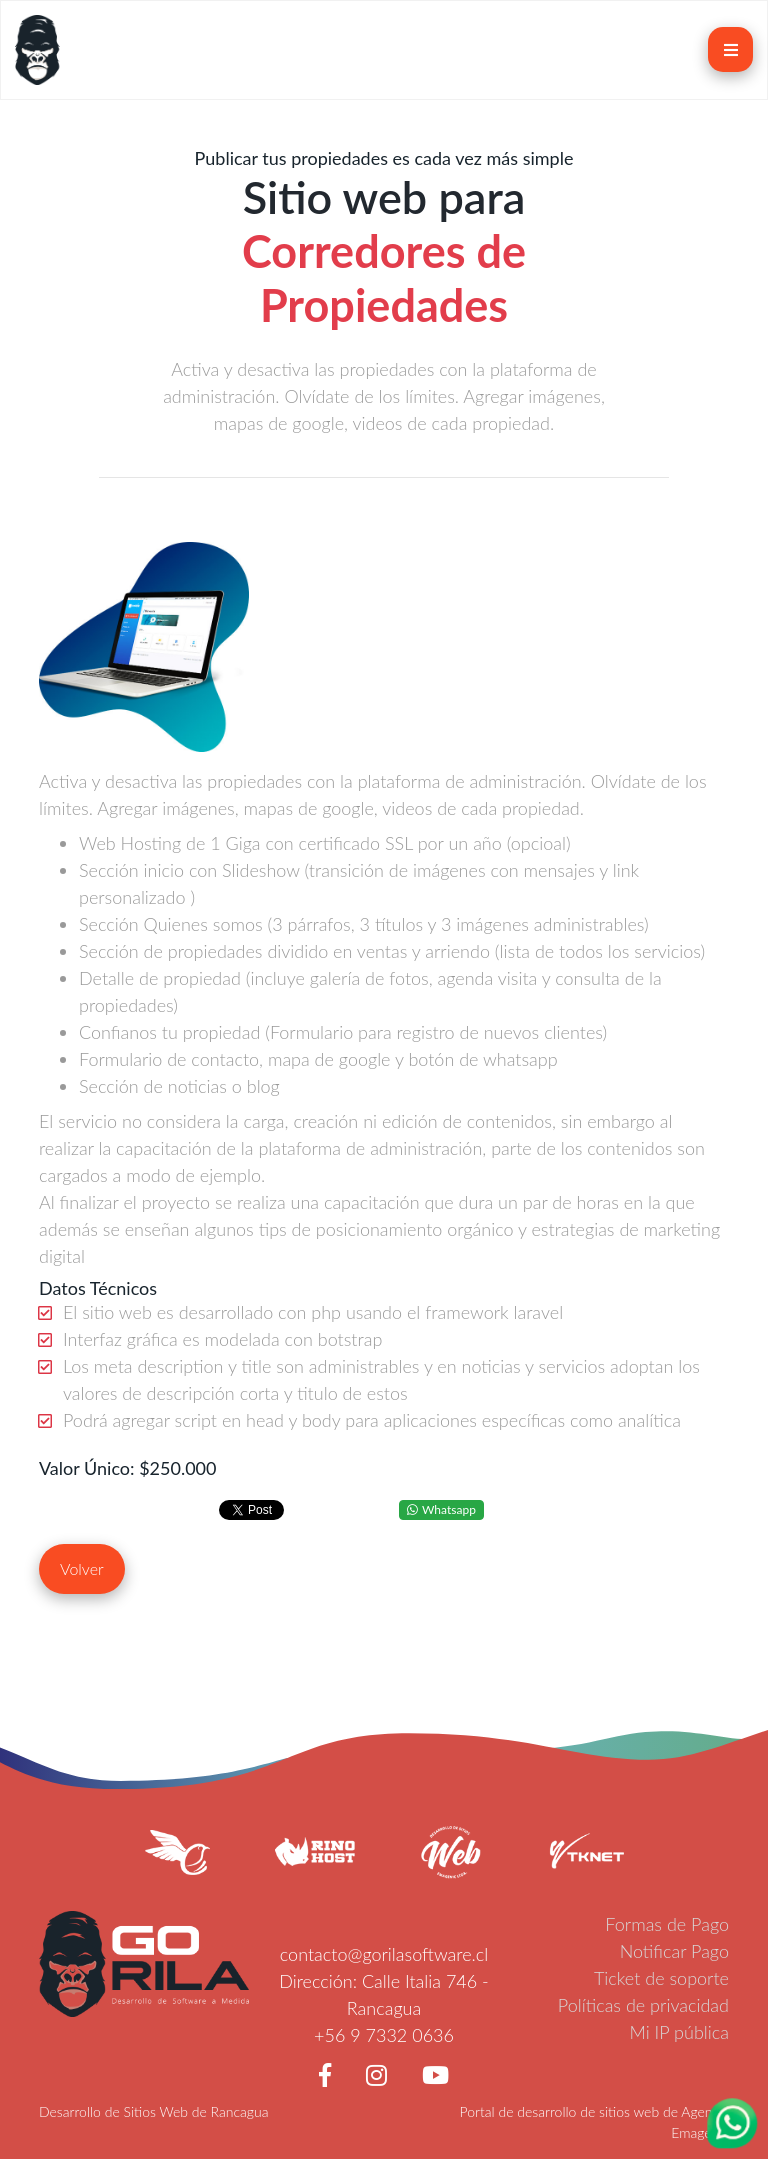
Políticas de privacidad (643, 2005)
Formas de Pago (667, 1924)
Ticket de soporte (661, 1978)
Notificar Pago (674, 1951)
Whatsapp (441, 1509)
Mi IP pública (680, 2032)
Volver (82, 1568)
